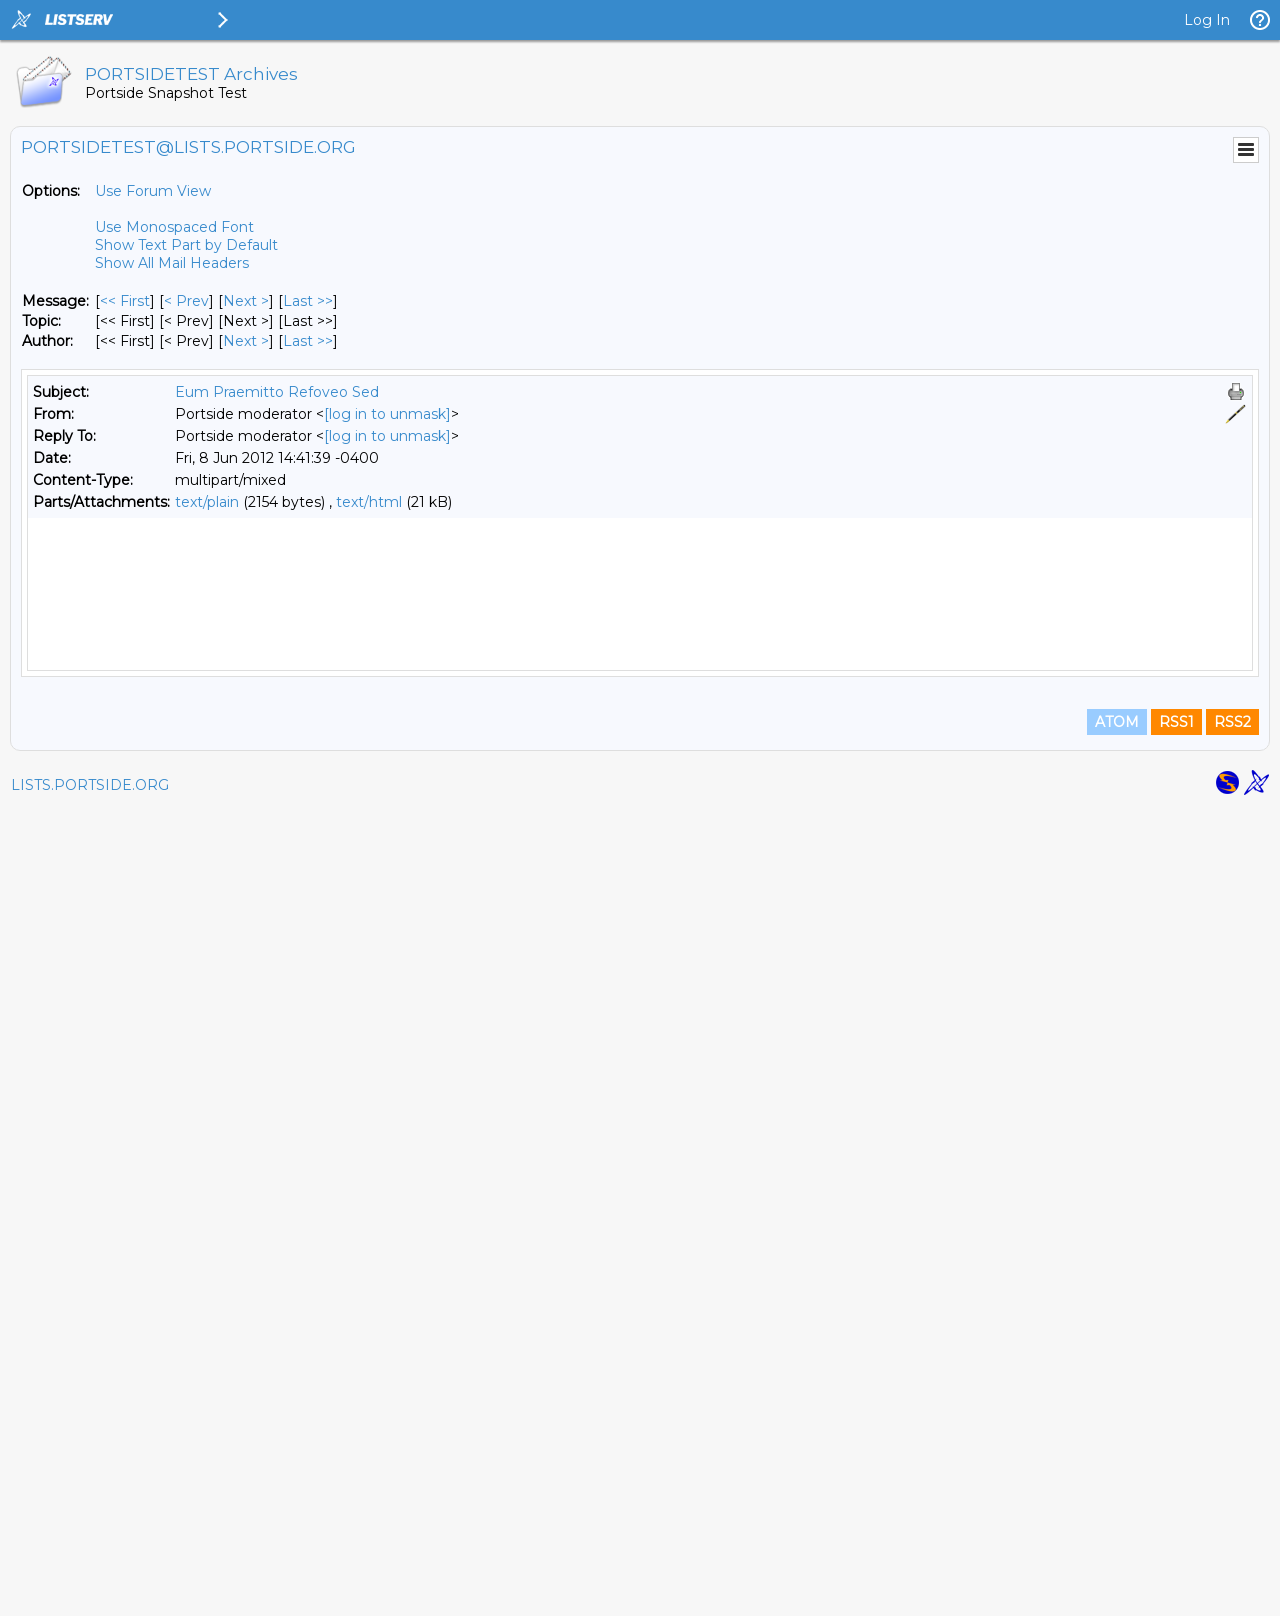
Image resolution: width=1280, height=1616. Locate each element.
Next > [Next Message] (246, 301)
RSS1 (1176, 1528)
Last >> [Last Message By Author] (308, 341)
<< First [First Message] (125, 301)
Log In (1207, 20)
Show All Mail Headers (172, 263)
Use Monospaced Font (174, 227)
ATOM (1117, 1528)
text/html (369, 502)
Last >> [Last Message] (308, 301)
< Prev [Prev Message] (186, 301)
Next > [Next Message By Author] (246, 341)
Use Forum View (153, 191)
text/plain (207, 502)
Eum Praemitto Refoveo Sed (277, 392)
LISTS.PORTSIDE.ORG (90, 1591)
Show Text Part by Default (186, 245)
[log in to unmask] (387, 414)
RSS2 (1232, 1528)
